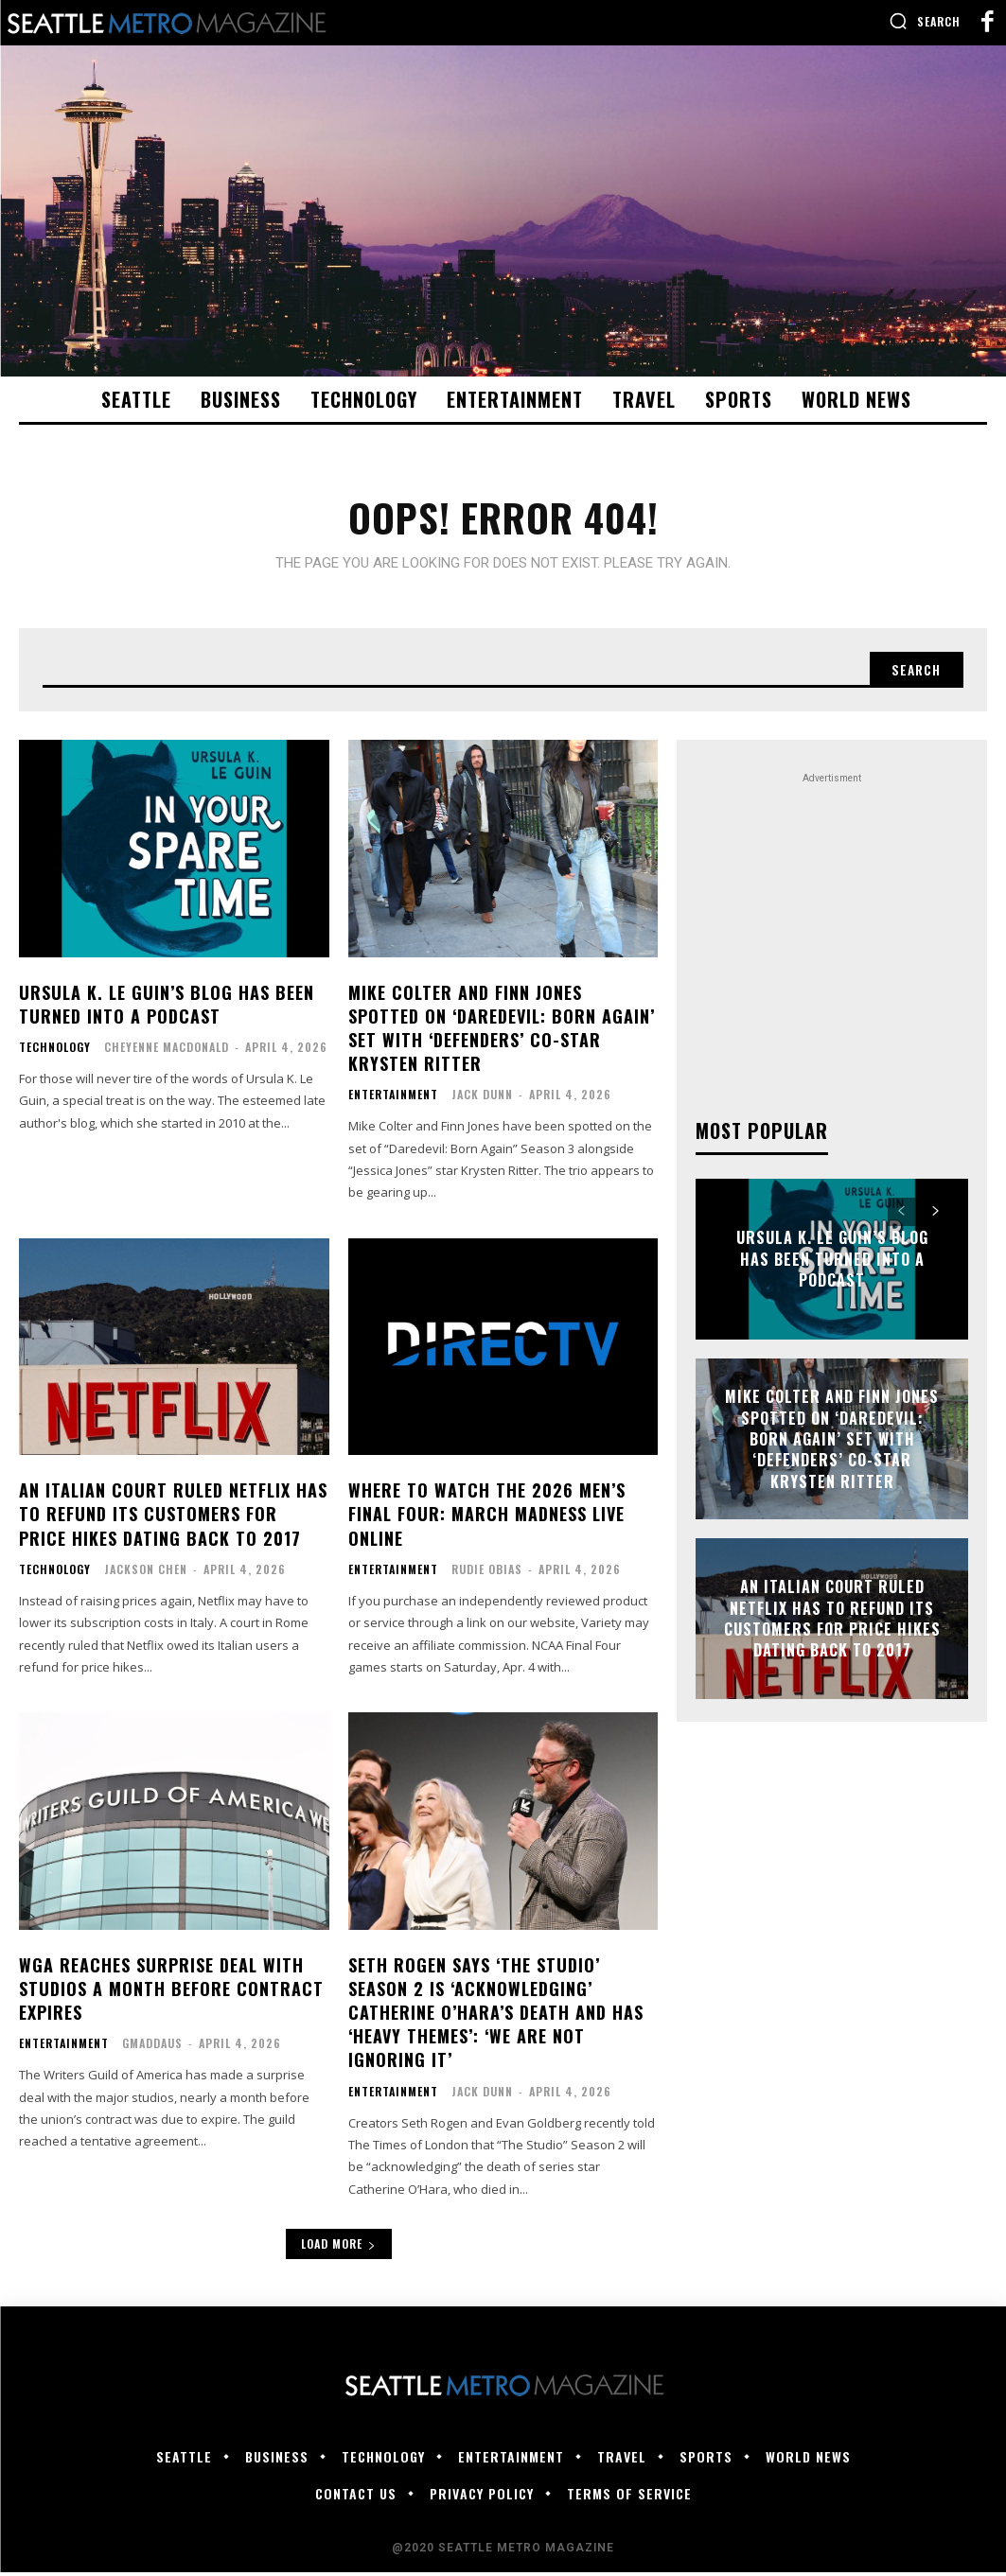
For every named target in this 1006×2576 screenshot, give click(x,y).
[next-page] (935, 1215)
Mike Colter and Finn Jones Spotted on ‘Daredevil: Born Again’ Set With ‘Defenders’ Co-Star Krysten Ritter (501, 1032)
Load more (339, 2247)
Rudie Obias (486, 1573)
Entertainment (393, 1098)
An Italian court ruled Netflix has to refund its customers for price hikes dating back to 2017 (173, 1517)
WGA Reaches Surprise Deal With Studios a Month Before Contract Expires (171, 1992)
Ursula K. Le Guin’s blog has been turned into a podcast (166, 1008)
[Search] (914, 673)
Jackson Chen (145, 1573)
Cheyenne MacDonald (166, 1051)
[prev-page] (901, 1215)
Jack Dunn (482, 1098)
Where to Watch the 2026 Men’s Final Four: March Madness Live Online (487, 1517)
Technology (55, 1051)
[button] (925, 20)
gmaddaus (152, 2047)
